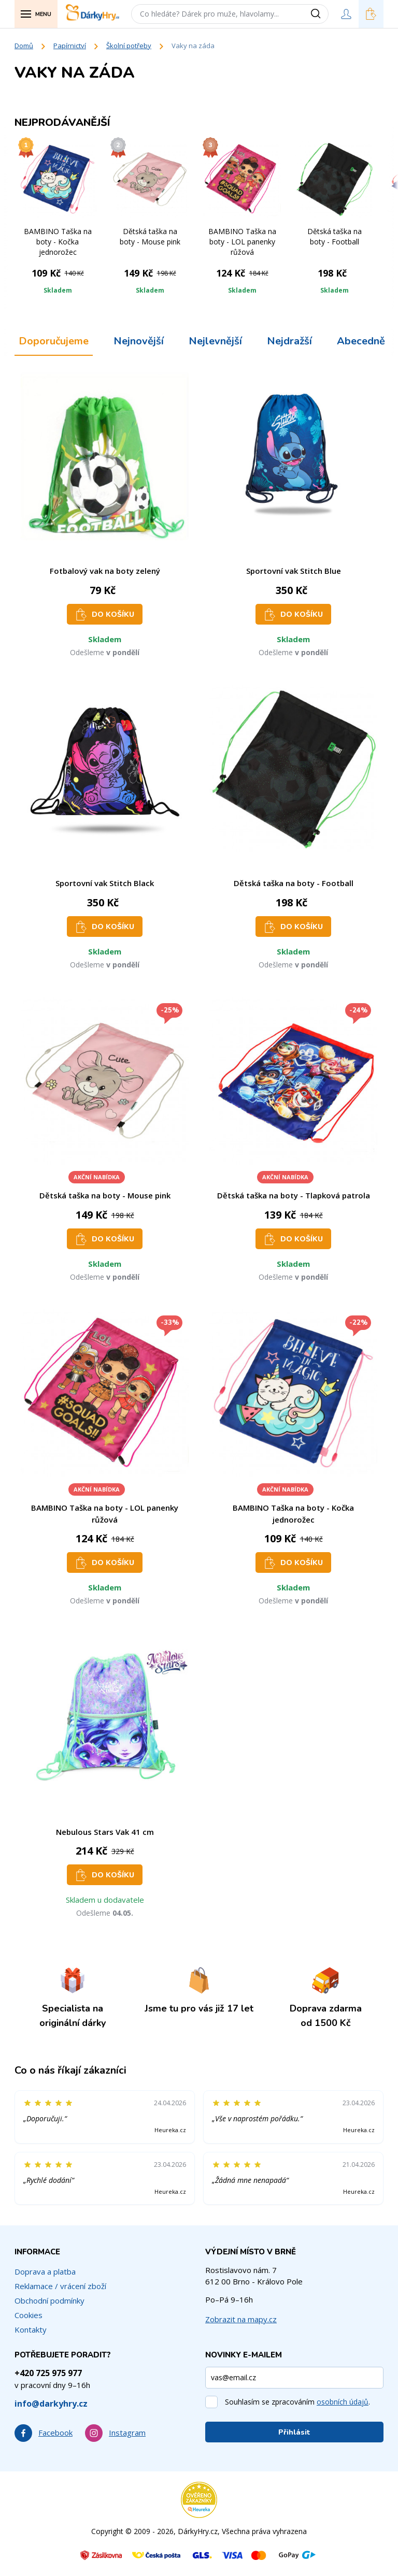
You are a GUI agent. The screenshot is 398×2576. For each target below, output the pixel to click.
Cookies (28, 2315)
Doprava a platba (45, 2271)
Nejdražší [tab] (289, 341)
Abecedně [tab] (361, 341)
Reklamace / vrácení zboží (60, 2286)
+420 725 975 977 (48, 2373)
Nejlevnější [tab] (215, 341)
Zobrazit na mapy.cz (241, 2319)
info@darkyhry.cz (51, 2403)
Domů (24, 45)
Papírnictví (69, 45)
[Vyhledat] (319, 14)
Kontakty (31, 2329)
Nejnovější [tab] (138, 341)
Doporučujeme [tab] (54, 341)
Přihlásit (294, 2432)
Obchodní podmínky (49, 2300)
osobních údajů (342, 2402)
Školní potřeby (128, 45)
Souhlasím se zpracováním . (297, 2402)
